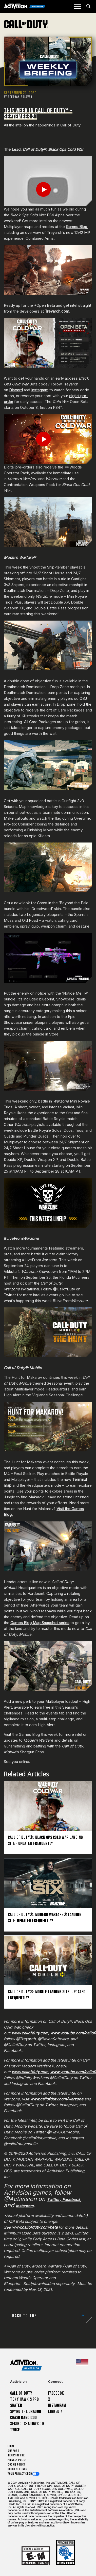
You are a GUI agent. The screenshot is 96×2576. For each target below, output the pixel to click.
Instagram (39, 389)
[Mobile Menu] (77, 6)
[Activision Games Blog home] (26, 2365)
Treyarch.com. (57, 311)
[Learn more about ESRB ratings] (35, 2556)
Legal (11, 2446)
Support (13, 2451)
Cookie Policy (16, 2465)
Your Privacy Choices (22, 2474)
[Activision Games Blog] (25, 6)
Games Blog (76, 226)
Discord (16, 389)
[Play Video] (48, 189)
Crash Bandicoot (24, 2417)
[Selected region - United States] (82, 2362)
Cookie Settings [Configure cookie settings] (17, 2469)
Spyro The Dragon (25, 2411)
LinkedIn (55, 2411)
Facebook (56, 2393)
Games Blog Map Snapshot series (39, 1622)
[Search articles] (88, 6)
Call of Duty (21, 2393)
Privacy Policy (17, 2460)
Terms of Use (16, 2455)
